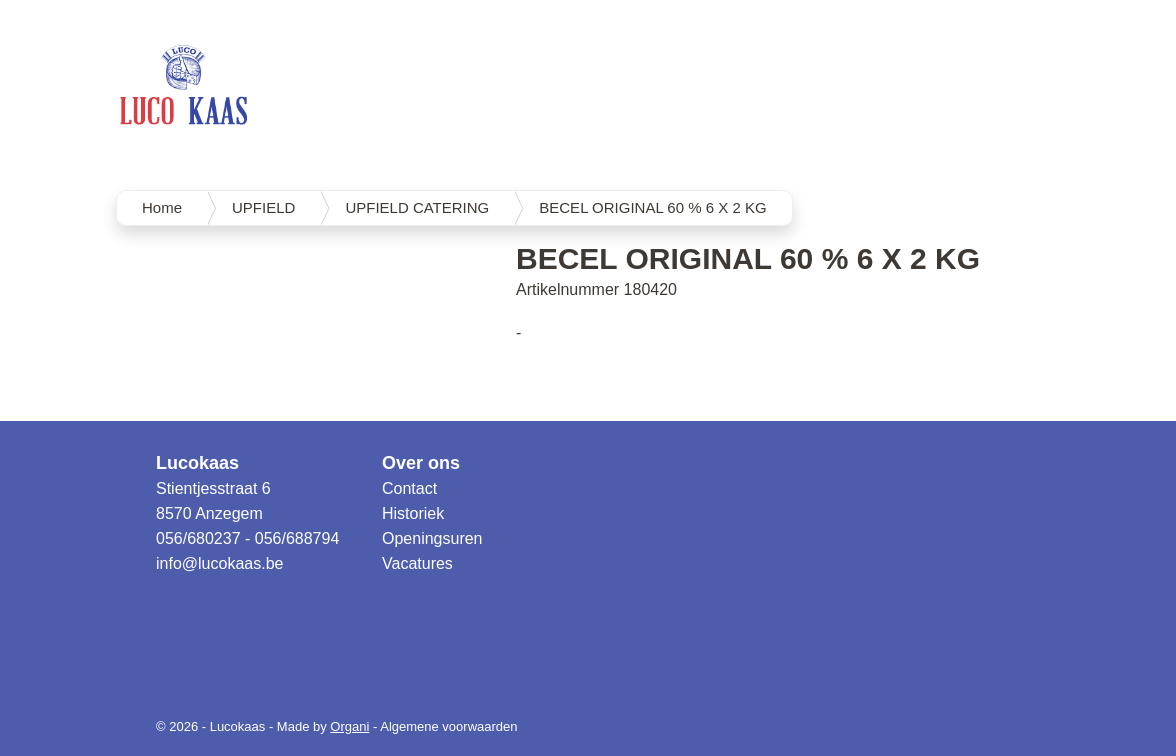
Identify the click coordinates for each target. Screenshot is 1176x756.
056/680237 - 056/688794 (247, 538)
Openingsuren (432, 538)
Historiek (413, 513)
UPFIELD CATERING (417, 207)
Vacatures (417, 563)
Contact (409, 488)
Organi (349, 726)
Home (162, 207)
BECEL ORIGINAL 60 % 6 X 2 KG (652, 207)
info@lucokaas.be (219, 563)
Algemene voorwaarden (448, 726)
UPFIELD (263, 207)
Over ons (421, 463)
